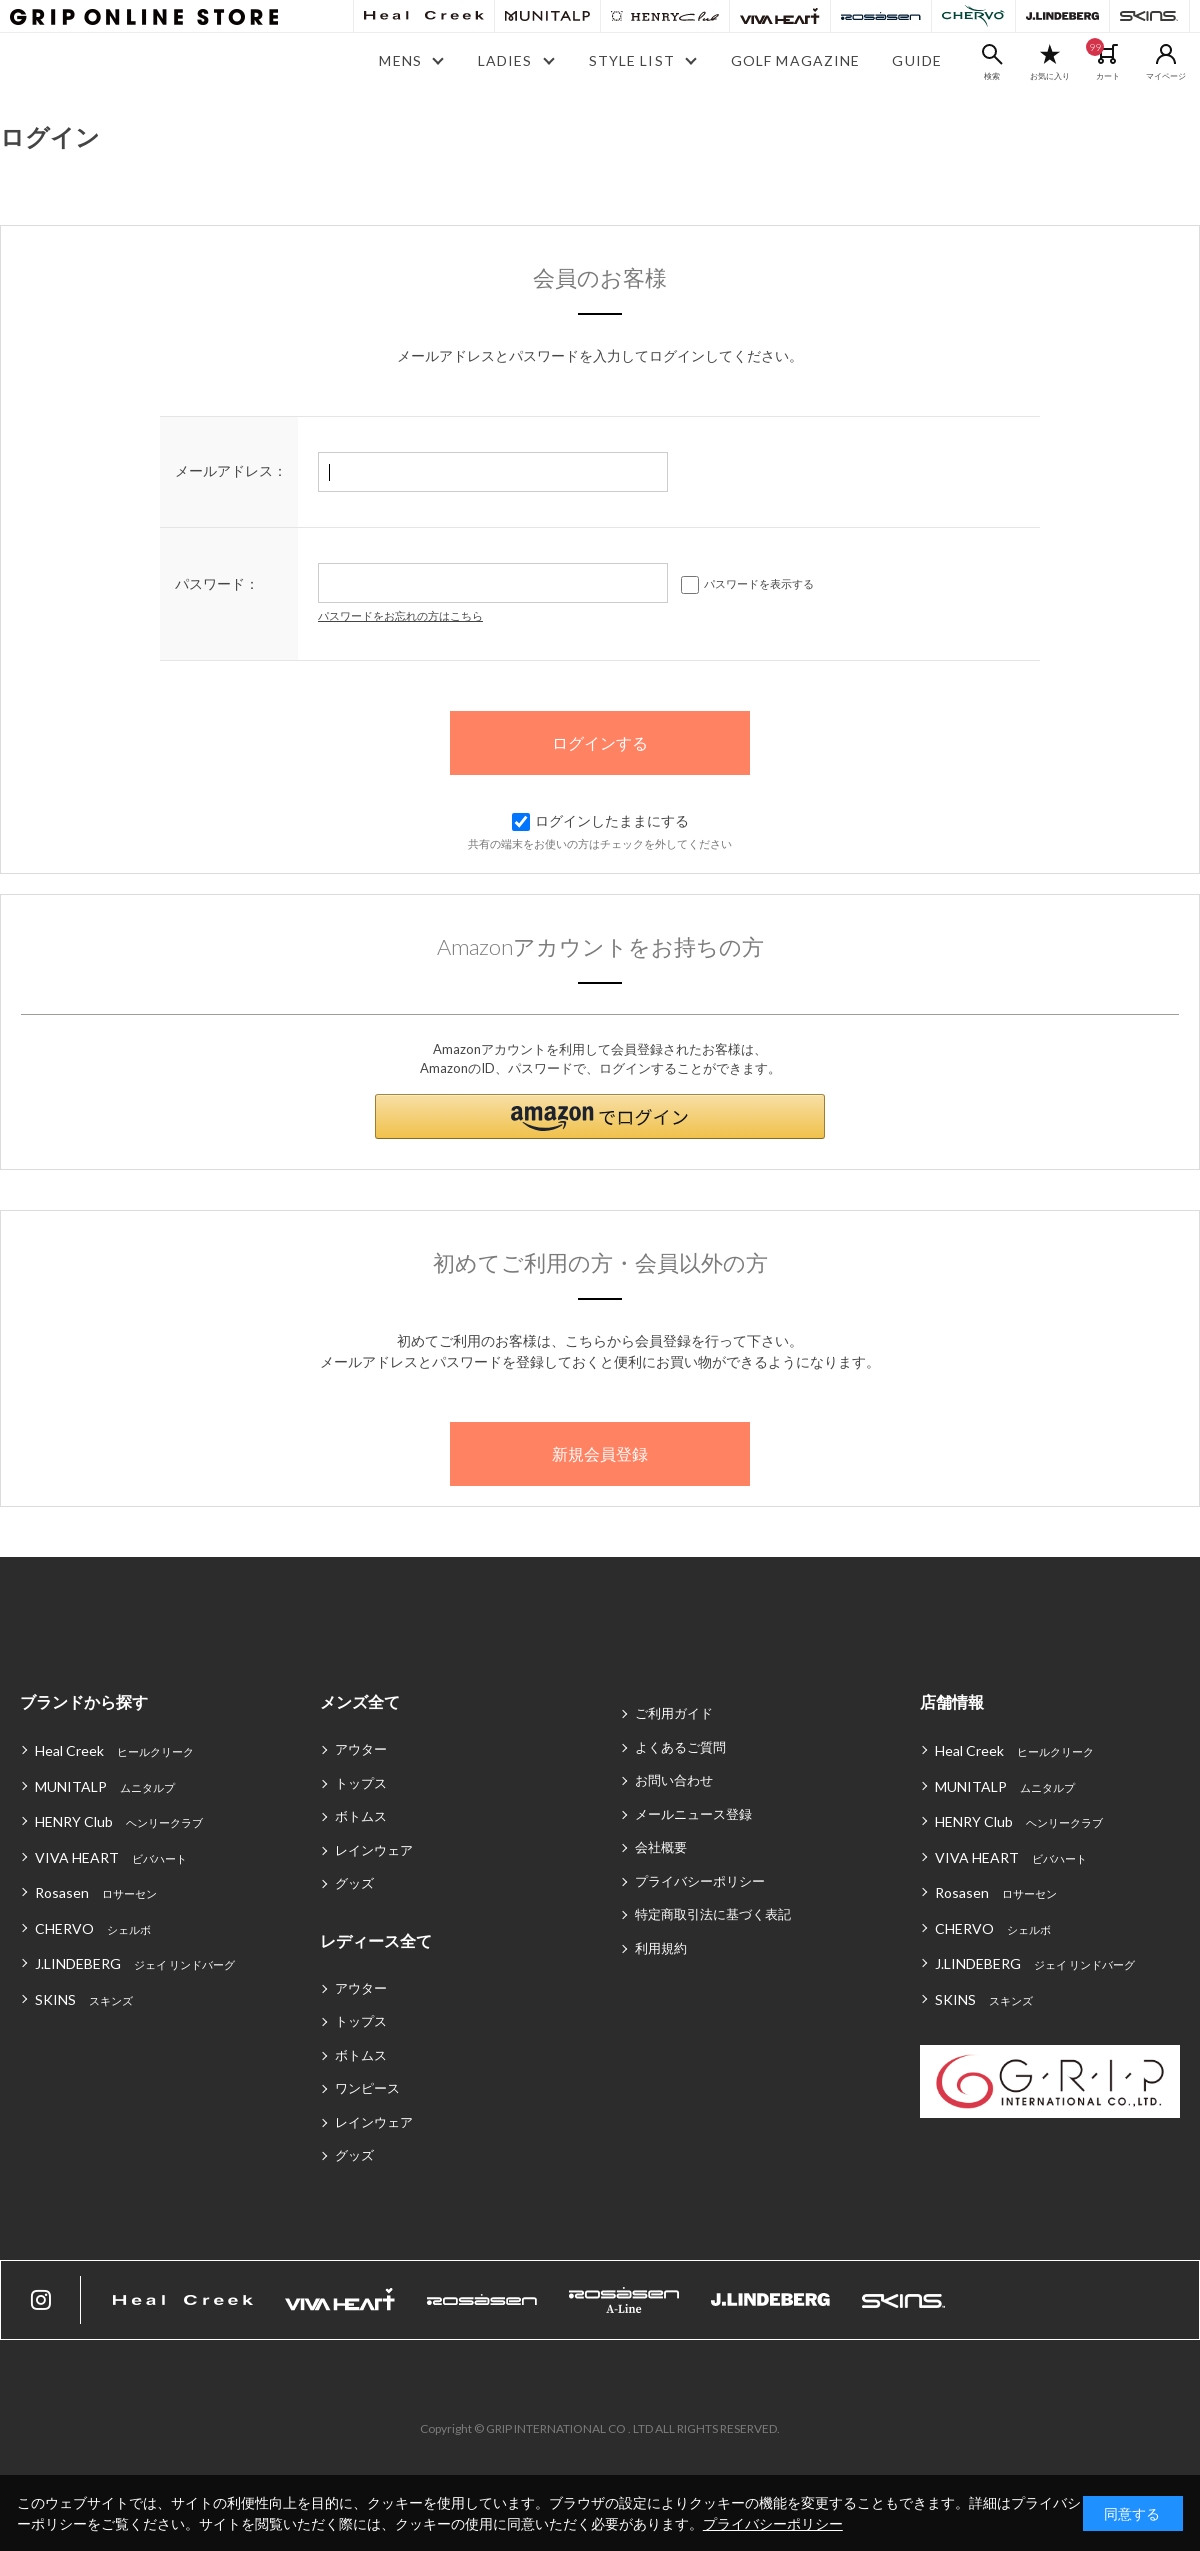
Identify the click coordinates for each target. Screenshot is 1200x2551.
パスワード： (217, 583)
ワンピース (367, 2088)
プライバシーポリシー (700, 1881)
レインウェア (374, 1850)
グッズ (354, 1883)
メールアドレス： (231, 470)
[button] (600, 1116)
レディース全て (376, 1940)
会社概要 (661, 1847)
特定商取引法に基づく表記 (713, 1914)
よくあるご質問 (680, 1747)
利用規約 (661, 1948)
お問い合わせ (674, 1780)
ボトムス (361, 1816)
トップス (361, 1783)
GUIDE (917, 60)
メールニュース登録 (693, 1814)
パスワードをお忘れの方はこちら (400, 615)
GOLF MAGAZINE (796, 60)
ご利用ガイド (674, 1713)
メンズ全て (360, 1701)
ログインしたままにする (600, 820)
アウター (361, 1749)
